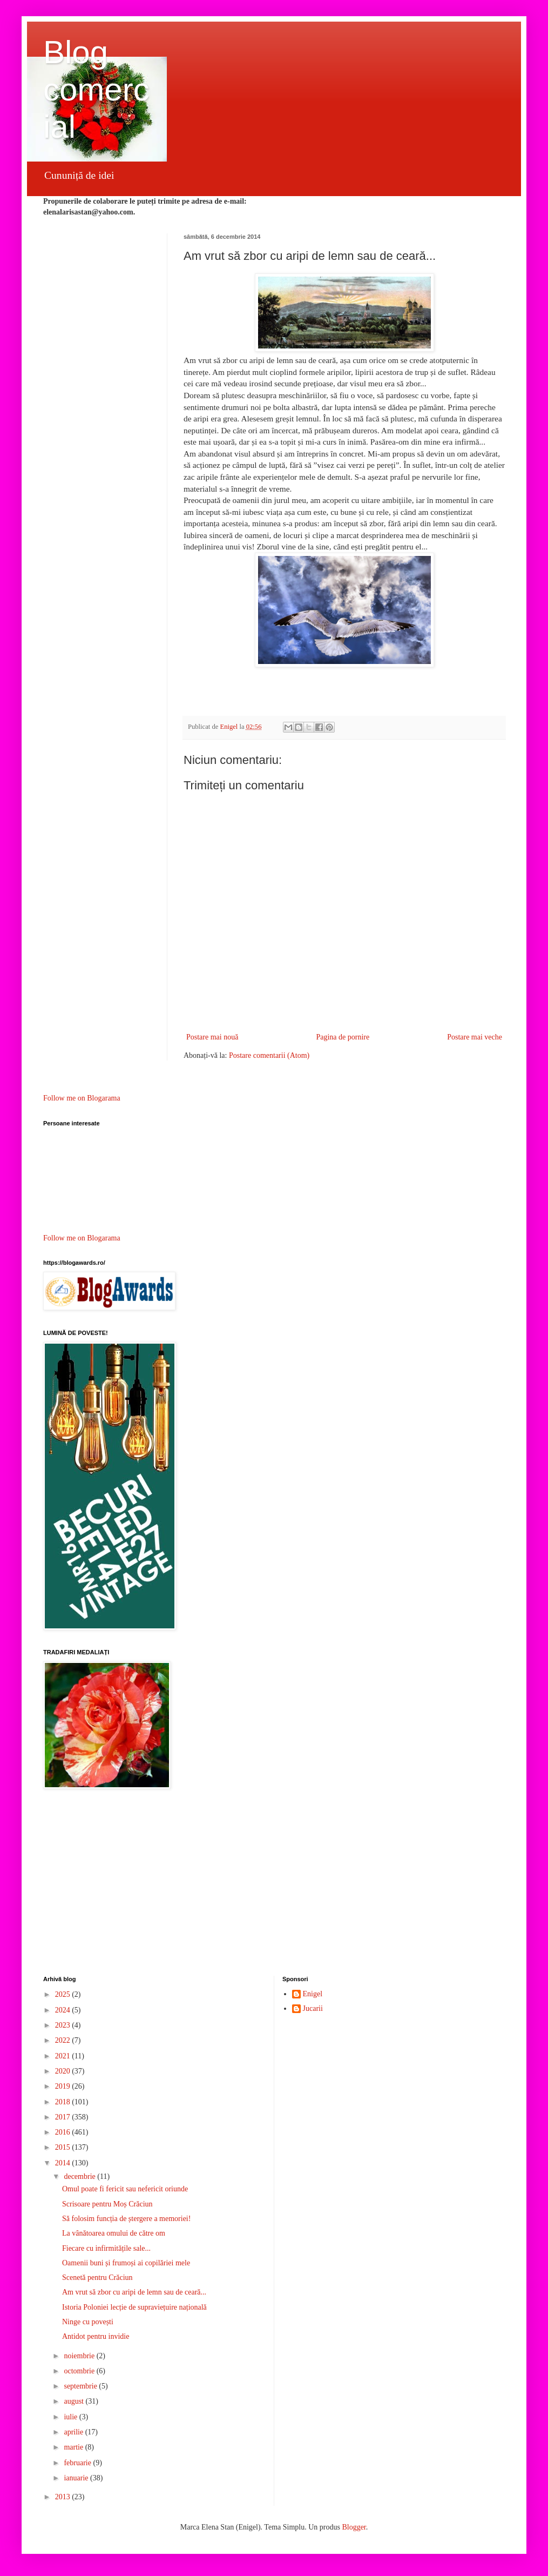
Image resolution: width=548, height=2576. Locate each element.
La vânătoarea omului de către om (113, 2233)
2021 (63, 2056)
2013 (63, 2497)
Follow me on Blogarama (81, 1098)
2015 (63, 2147)
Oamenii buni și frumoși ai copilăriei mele (126, 2263)
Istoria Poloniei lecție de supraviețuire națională (134, 2307)
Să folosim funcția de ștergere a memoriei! (126, 2219)
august (74, 2401)
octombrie (80, 2371)
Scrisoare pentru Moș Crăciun (107, 2204)
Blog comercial (96, 89)
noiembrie (80, 2356)
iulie (71, 2417)
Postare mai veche (474, 1037)
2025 (63, 1994)
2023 (63, 2025)
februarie (78, 2463)
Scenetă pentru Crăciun (97, 2277)
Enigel (313, 1994)
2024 (63, 2010)
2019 (63, 2086)
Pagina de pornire (342, 1037)
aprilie (74, 2432)
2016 (63, 2132)
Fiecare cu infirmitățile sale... (106, 2248)
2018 (63, 2102)
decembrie (80, 2176)
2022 (63, 2040)
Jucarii (313, 2008)
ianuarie (77, 2478)
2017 (63, 2117)
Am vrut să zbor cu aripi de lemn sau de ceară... (134, 2292)
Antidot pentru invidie (95, 2336)
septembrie (81, 2386)
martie (74, 2447)
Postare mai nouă (212, 1037)
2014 (63, 2163)
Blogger (354, 2527)
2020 (63, 2071)
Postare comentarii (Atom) (269, 1055)
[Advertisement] (274, 1884)
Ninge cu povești (87, 2322)
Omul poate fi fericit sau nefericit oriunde (125, 2189)
